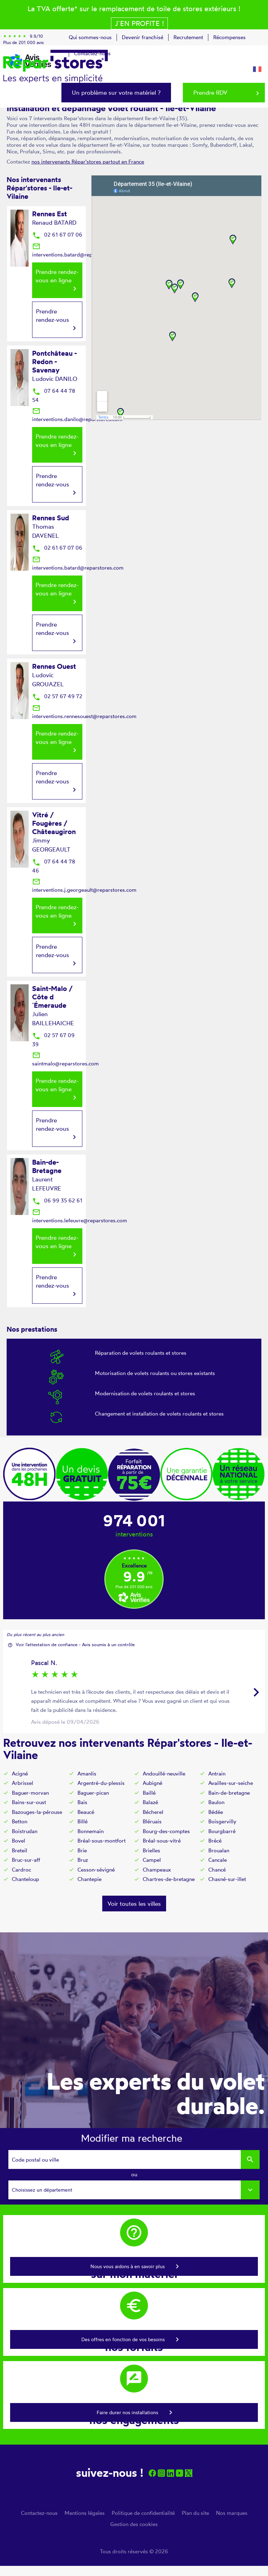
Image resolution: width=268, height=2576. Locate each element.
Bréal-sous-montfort (101, 1840)
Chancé (217, 1869)
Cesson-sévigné (96, 1869)
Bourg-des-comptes (166, 1831)
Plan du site (195, 2513)
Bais (82, 1802)
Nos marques (231, 2513)
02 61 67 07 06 (57, 234)
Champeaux (157, 1869)
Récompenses (229, 37)
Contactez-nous (39, 2513)
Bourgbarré (222, 1831)
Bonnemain (90, 1831)
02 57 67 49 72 (57, 696)
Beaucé (85, 1812)
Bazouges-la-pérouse (37, 1812)
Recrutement (188, 37)
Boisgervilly (222, 1821)
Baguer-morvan (30, 1792)
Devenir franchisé (142, 37)
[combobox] (134, 2189)
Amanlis (86, 1773)
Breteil (19, 1850)
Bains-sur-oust (29, 1802)
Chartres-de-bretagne (169, 1879)
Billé (82, 1821)
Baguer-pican (93, 1792)
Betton (19, 1821)
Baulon (216, 1802)
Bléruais (152, 1821)
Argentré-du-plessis (101, 1783)
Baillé (149, 1792)
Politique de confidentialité (143, 2513)
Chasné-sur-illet (227, 1879)
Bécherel (153, 1812)
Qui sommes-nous (90, 37)
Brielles (151, 1850)
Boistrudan (24, 1831)
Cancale (217, 1860)
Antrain (216, 1773)
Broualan (218, 1850)
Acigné (20, 1773)
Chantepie (89, 1879)
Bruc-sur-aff (26, 1860)
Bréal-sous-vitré (162, 1840)
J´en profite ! (139, 23)
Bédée (215, 1812)
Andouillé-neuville (164, 1773)
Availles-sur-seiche (230, 1783)
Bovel (18, 1840)
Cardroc (21, 1869)
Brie (82, 1850)
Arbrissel (22, 1783)
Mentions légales (85, 2513)
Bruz (82, 1860)
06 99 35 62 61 (57, 1200)
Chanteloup (25, 1879)
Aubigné (152, 1783)
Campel (152, 1860)
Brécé (215, 1840)
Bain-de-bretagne (229, 1792)
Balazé (150, 1802)
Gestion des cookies (134, 2524)
